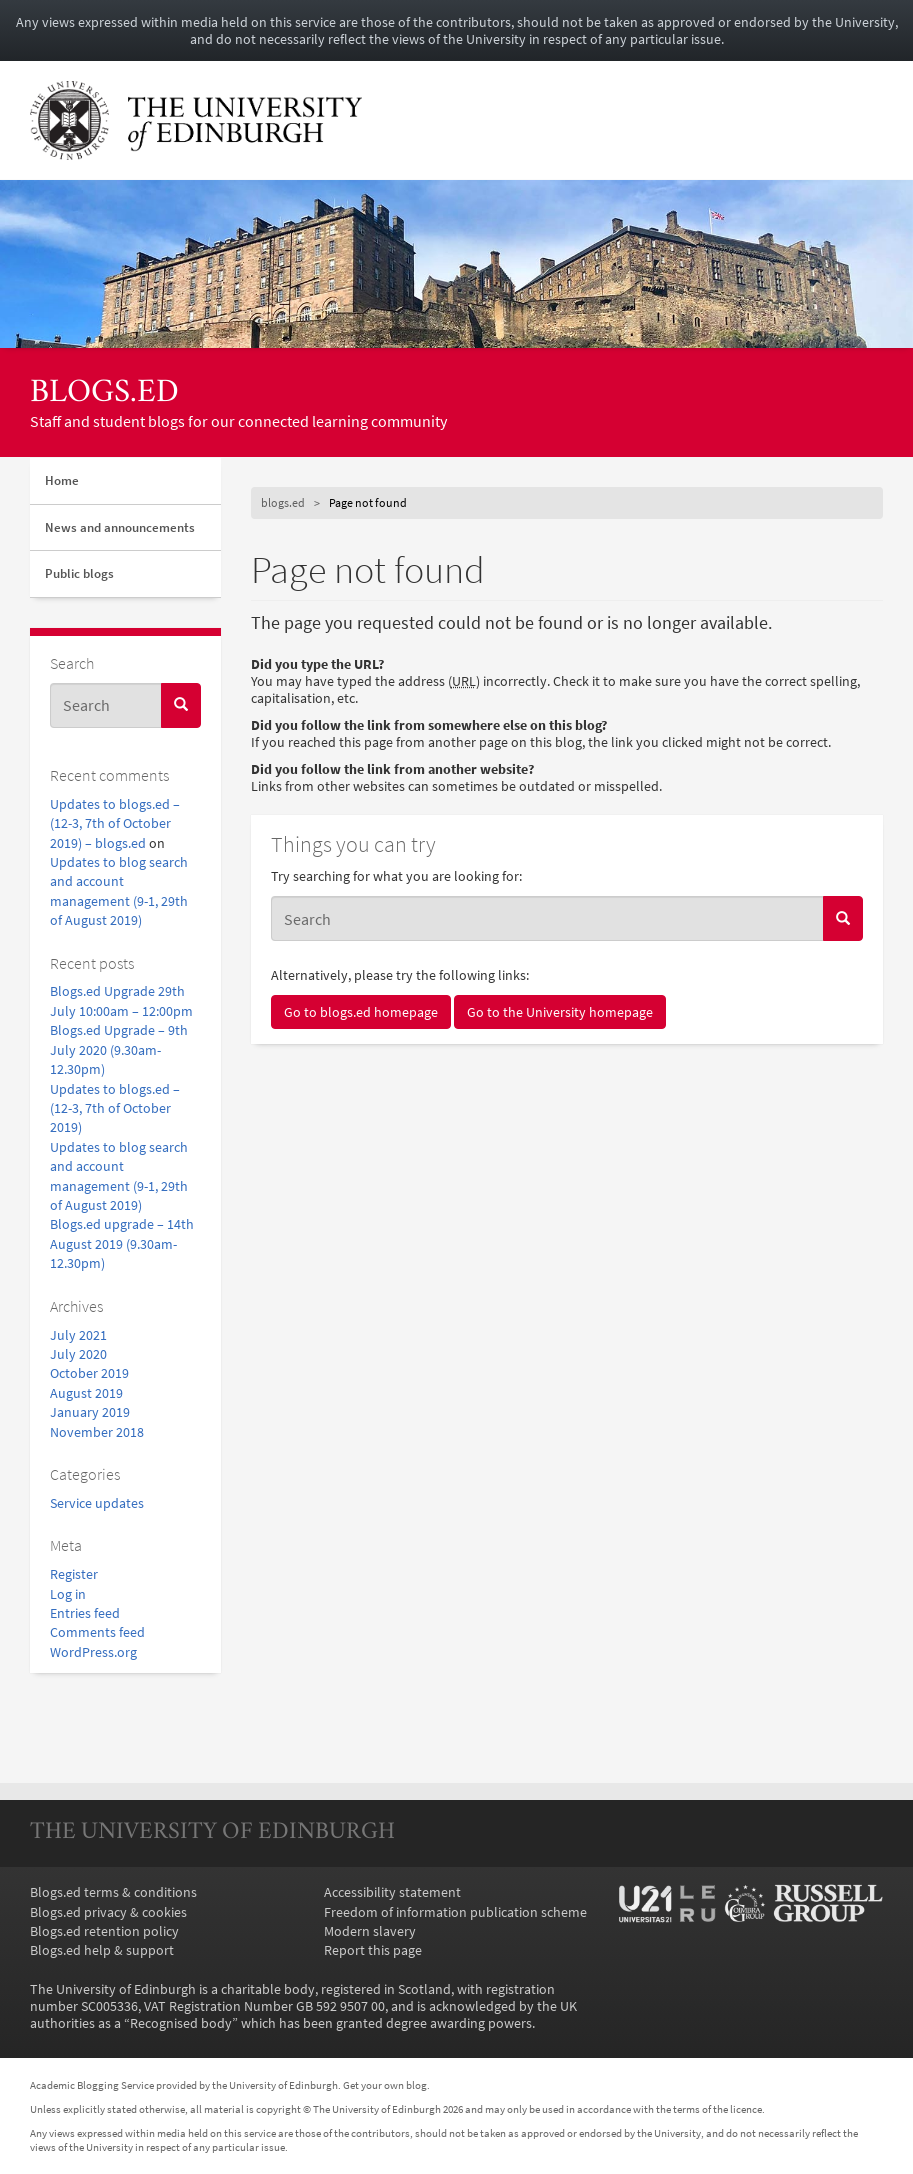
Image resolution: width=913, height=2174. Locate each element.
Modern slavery (370, 1931)
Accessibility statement (392, 1892)
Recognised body (181, 2023)
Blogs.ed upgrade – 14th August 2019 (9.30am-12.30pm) (122, 1244)
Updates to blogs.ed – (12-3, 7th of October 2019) (115, 1109)
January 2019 (90, 1412)
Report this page (373, 1950)
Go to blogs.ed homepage (361, 1012)
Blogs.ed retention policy (104, 1931)
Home (62, 480)
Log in (68, 1594)
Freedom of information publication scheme (455, 1912)
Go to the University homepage (560, 1012)
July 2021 (78, 1335)
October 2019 (89, 1373)
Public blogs (79, 573)
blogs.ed (104, 393)
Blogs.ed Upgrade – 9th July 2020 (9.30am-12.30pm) (119, 1050)
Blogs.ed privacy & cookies (108, 1912)
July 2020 (78, 1354)
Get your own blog (385, 2085)
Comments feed (97, 1632)
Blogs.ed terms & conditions (113, 1892)
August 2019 (86, 1393)
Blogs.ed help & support (102, 1950)
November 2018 (97, 1432)
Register (74, 1574)
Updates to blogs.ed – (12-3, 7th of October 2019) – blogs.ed (115, 824)
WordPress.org (93, 1652)
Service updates (97, 1503)
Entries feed (85, 1613)
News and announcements (120, 527)
